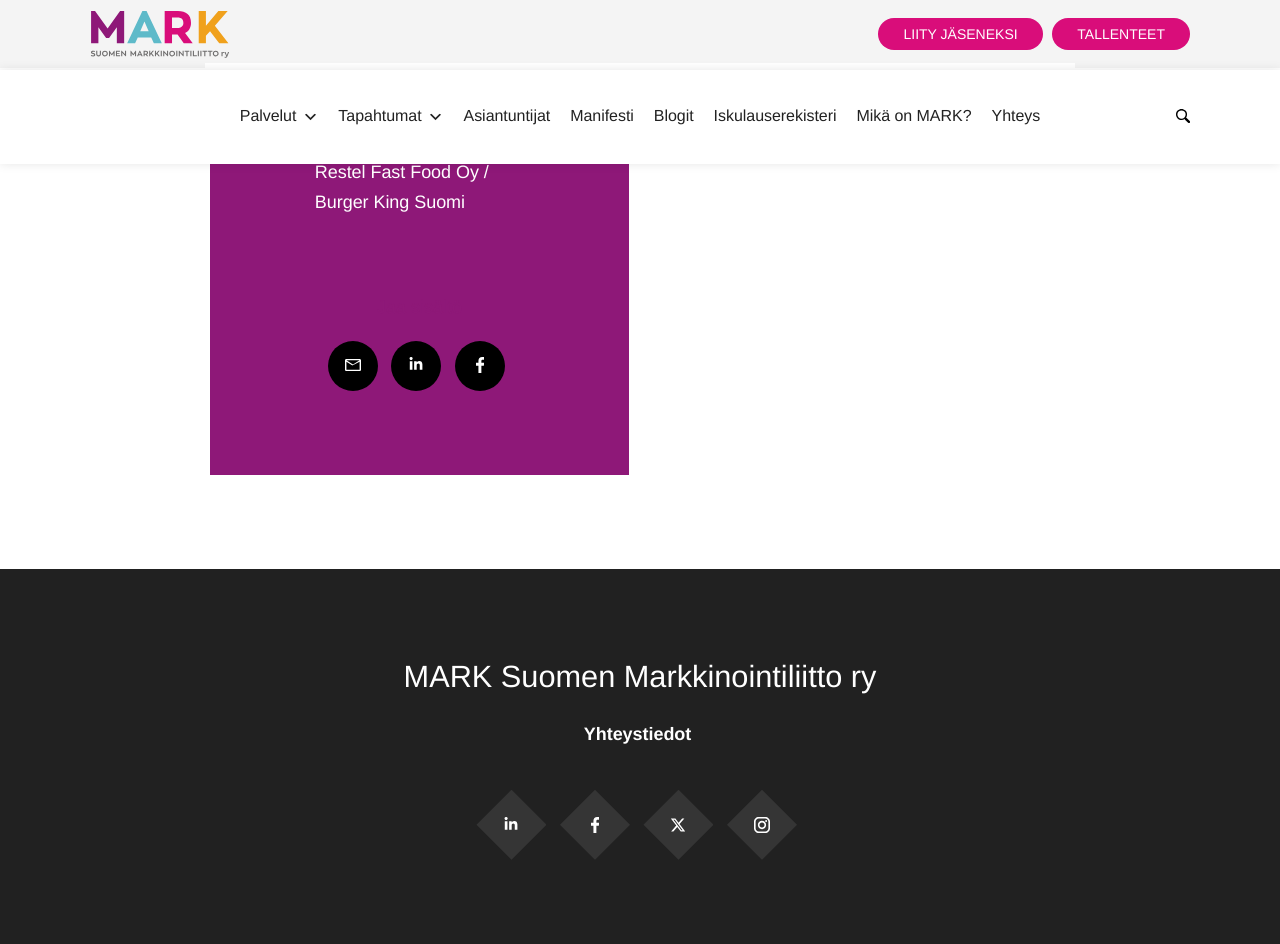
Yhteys (1016, 116)
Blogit (674, 116)
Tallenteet (1121, 34)
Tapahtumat (390, 117)
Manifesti (602, 116)
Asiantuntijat (507, 116)
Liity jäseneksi (960, 34)
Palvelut (279, 117)
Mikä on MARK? (913, 116)
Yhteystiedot (640, 734)
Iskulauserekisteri (775, 116)
